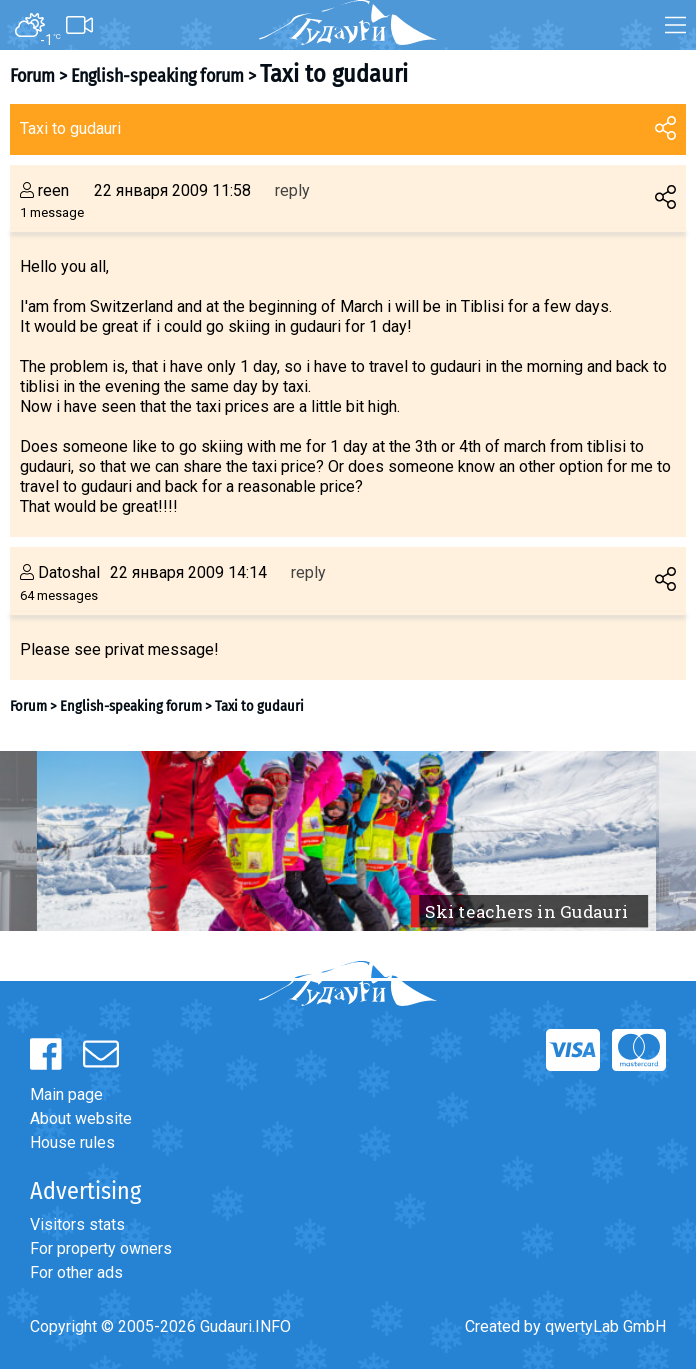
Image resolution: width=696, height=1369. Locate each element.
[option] (348, 841)
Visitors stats (77, 1224)
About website (81, 1118)
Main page (66, 1094)
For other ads (76, 1272)
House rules (72, 1142)
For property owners (101, 1248)
